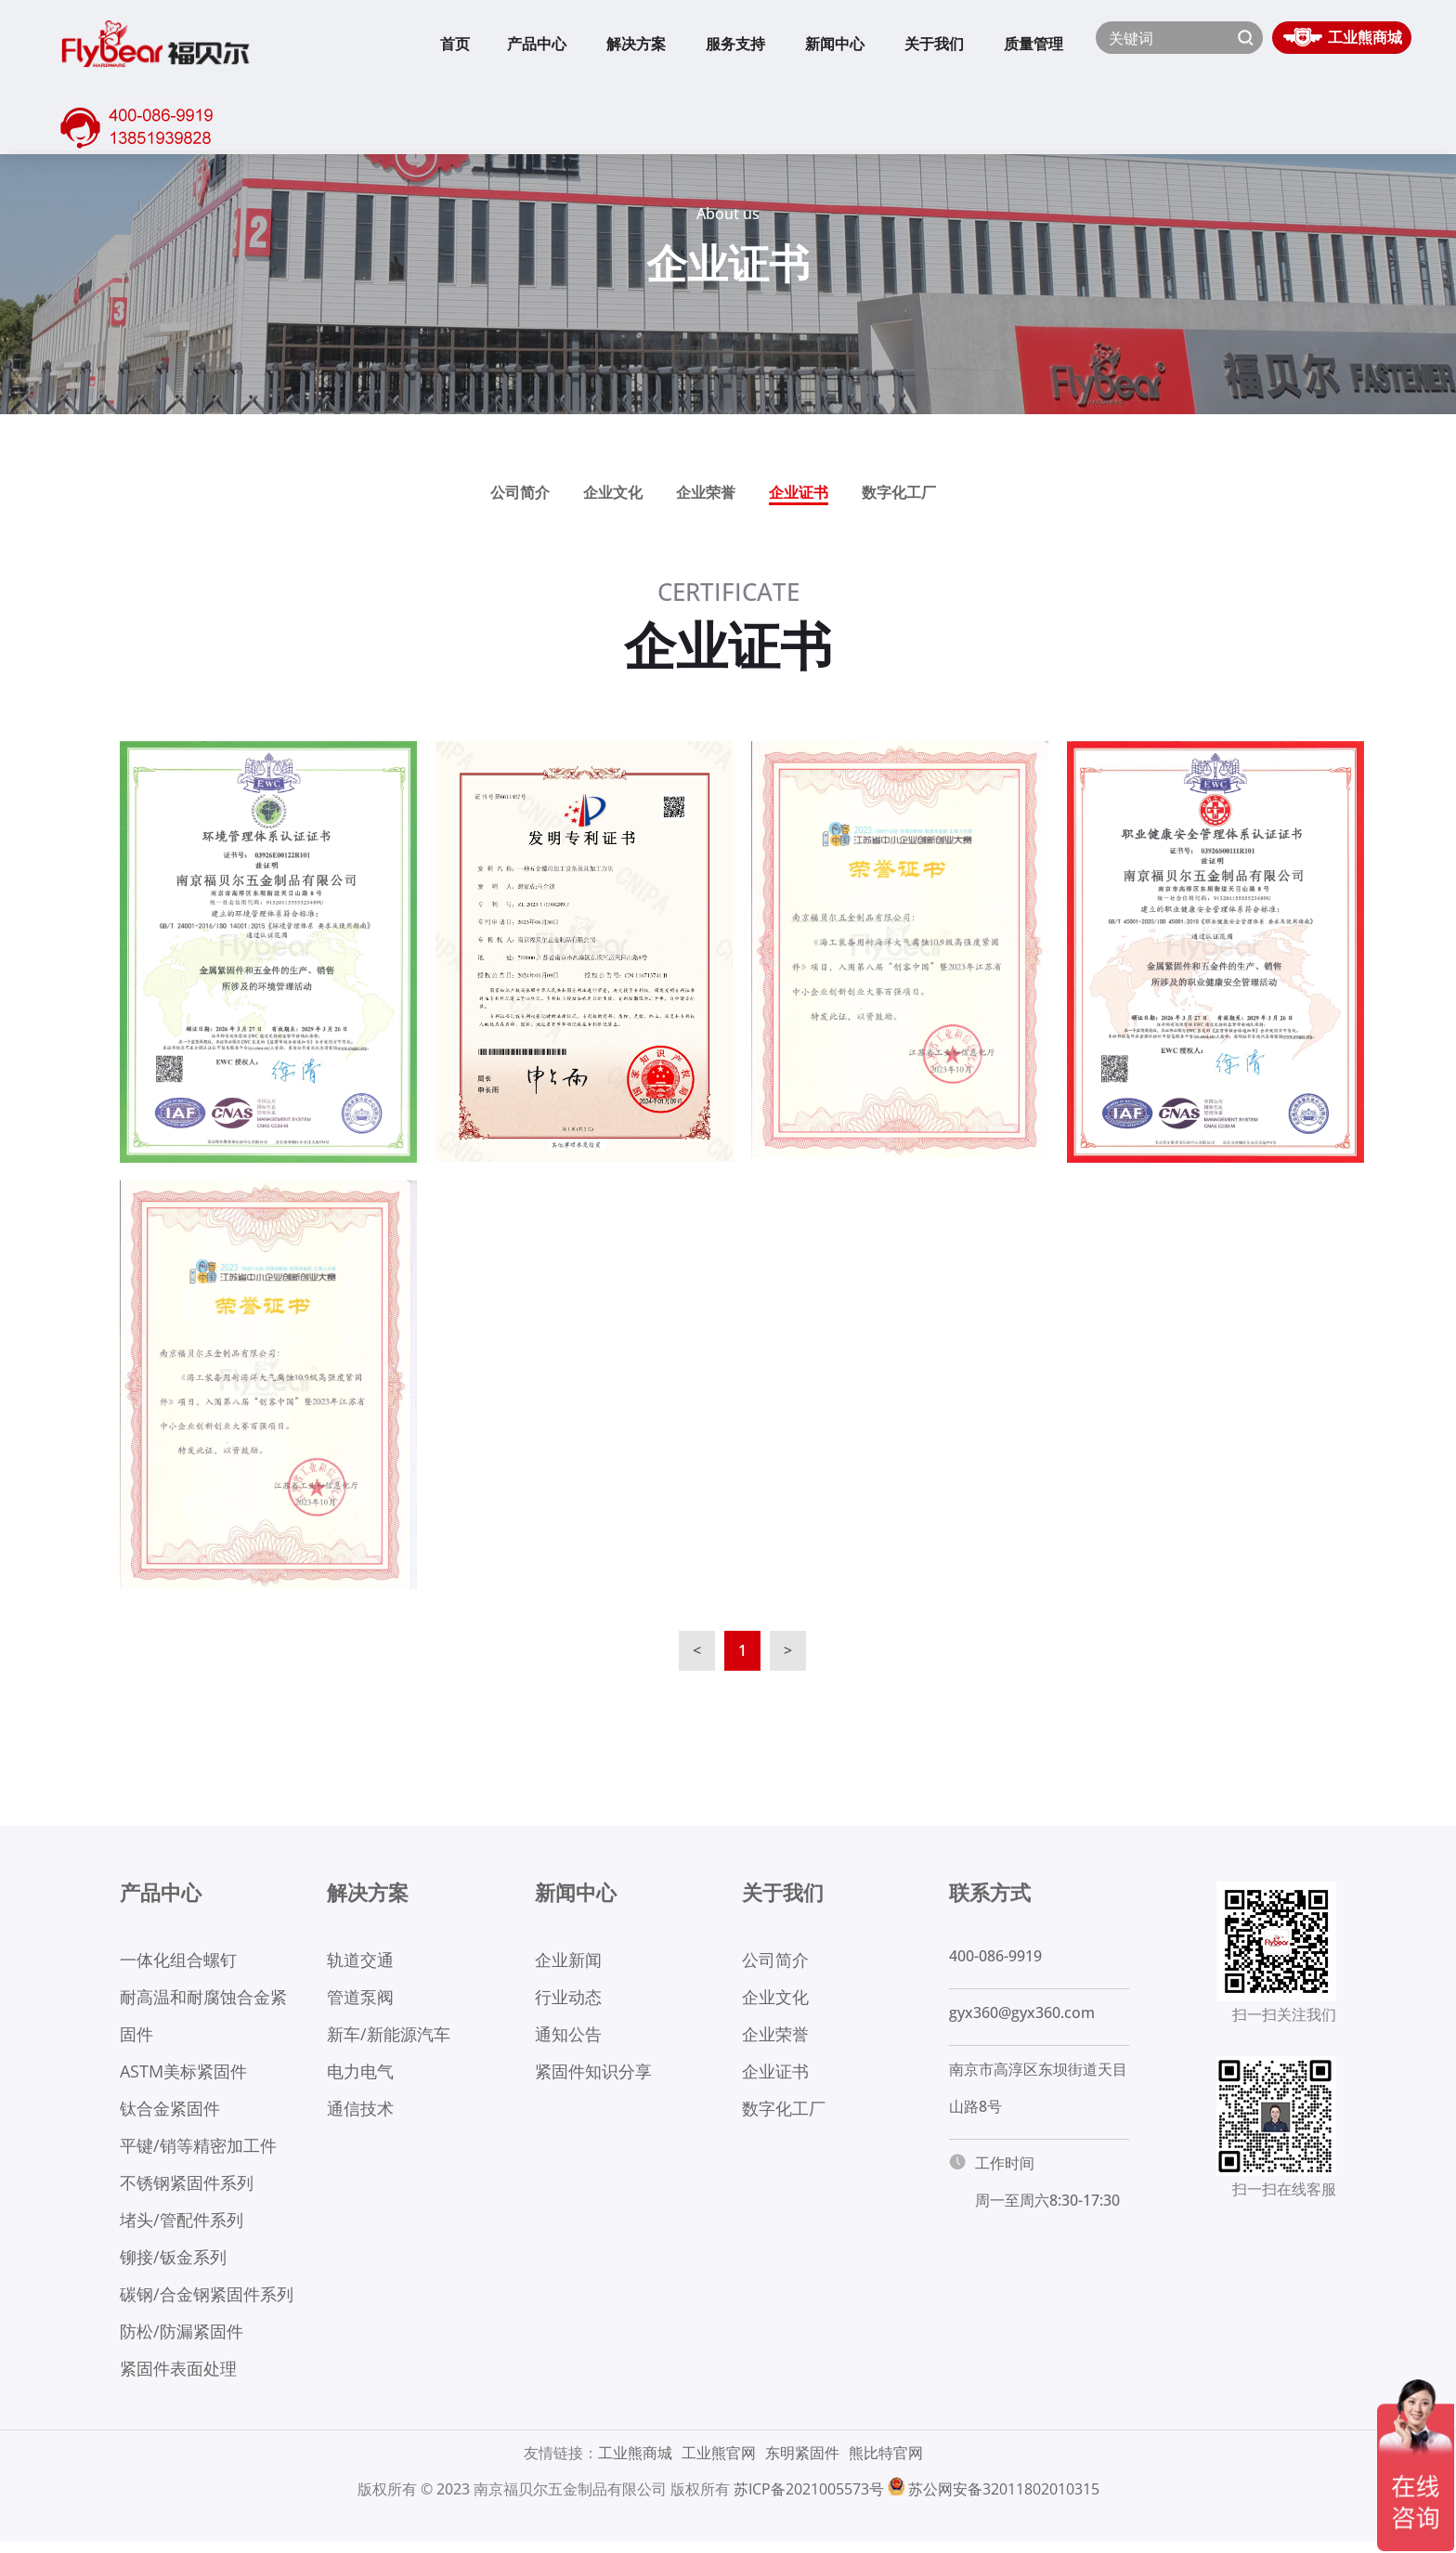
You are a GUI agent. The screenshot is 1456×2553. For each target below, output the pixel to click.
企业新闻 (568, 1960)
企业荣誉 (705, 492)
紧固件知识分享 (593, 2075)
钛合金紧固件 (170, 2113)
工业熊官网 (719, 2464)
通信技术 (360, 2113)
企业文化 (613, 492)
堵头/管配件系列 (181, 2227)
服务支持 (735, 43)
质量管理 (1033, 43)
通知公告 (568, 2036)
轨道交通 (360, 1960)
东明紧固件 (802, 2464)
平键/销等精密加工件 (198, 2151)
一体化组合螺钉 (178, 1960)
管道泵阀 (360, 1998)
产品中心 (536, 43)
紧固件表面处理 (178, 2379)
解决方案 (636, 43)
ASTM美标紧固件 (183, 2075)
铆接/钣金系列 (173, 2265)
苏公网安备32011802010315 (1003, 2500)
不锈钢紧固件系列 (187, 2189)
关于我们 (934, 43)
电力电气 (360, 2075)
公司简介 (520, 492)
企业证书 (798, 492)
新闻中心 (834, 43)
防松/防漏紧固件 (181, 2341)
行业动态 (568, 1998)
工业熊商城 (635, 2464)
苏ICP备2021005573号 (809, 2500)
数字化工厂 (899, 492)
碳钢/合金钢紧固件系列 (206, 2303)
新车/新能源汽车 (388, 2036)
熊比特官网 (886, 2464)
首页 (455, 43)
